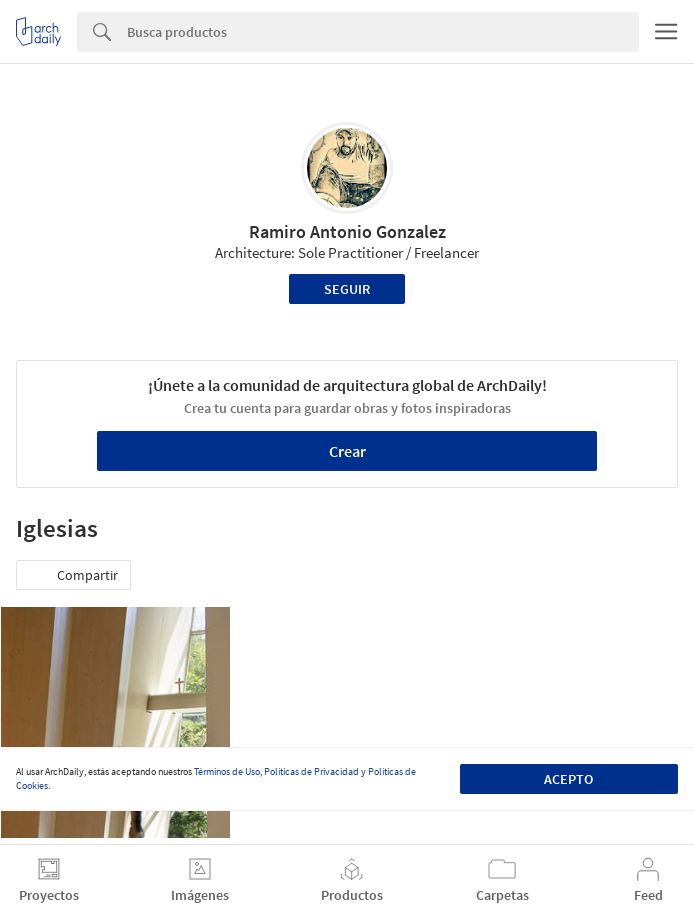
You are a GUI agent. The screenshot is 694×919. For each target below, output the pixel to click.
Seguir (347, 289)
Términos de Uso (227, 771)
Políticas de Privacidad (311, 771)
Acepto (568, 779)
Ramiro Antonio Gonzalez (347, 231)
